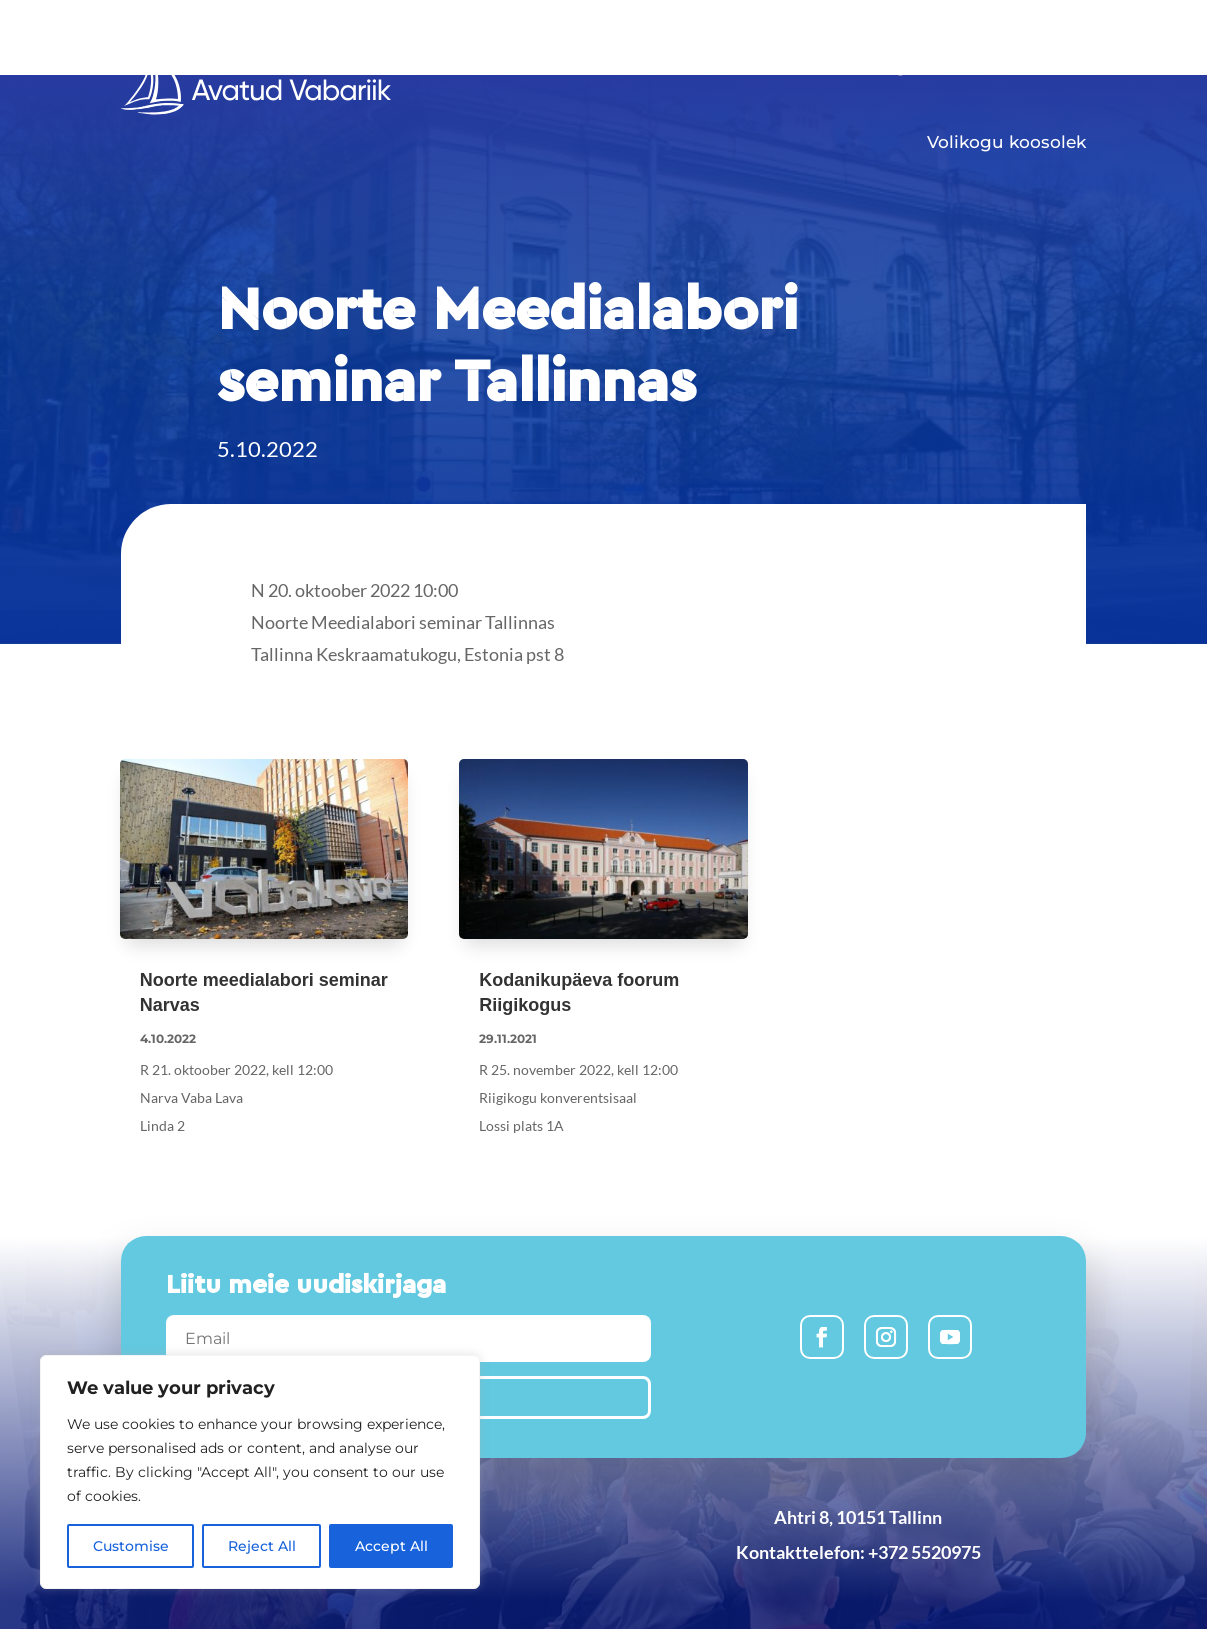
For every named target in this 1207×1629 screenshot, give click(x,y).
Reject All (262, 1546)
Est (1075, 29)
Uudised (738, 66)
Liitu (826, 66)
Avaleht (637, 66)
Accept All (391, 1546)
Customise (131, 1546)
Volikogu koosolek (1006, 142)
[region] (260, 1472)
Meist (1042, 66)
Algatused (922, 66)
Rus (1018, 29)
